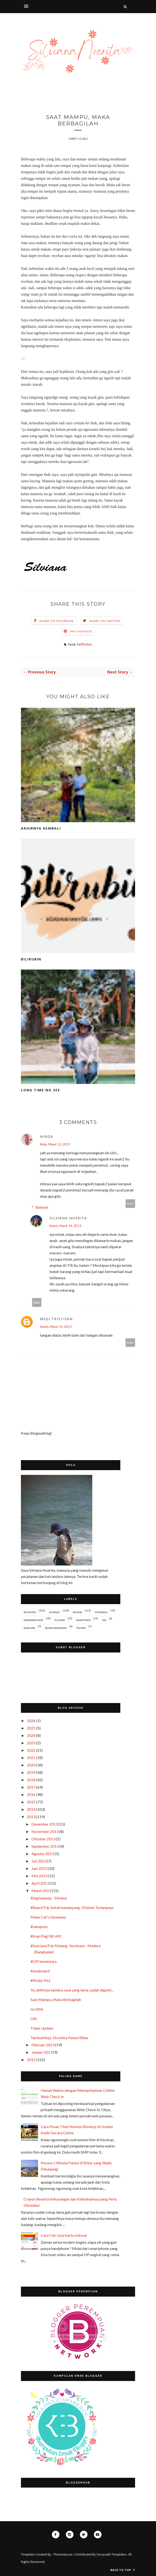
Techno (81, 1628)
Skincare (29, 1628)
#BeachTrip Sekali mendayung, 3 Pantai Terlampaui (71, 1907)
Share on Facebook (56, 621)
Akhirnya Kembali (41, 828)
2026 (31, 1720)
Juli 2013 (38, 1861)
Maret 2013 (41, 1890)
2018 (31, 1779)
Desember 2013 (44, 1824)
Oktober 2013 (43, 1839)
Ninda (46, 1136)
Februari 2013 (42, 2044)
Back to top (122, 2570)
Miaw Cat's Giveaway (48, 1917)
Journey (54, 1612)
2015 (31, 1802)
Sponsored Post (33, 1620)
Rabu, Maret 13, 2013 (55, 1144)
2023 (31, 1742)
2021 (31, 1757)
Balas (130, 1203)
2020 (31, 1765)
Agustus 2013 (42, 1853)
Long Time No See (40, 1090)
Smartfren (83, 1620)
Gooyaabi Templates (112, 2554)
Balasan (41, 1207)
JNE (104, 1620)
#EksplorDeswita (56, 1628)
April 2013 (40, 1883)
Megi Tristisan (56, 1319)
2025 (31, 1728)
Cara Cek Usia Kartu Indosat (64, 2235)
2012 (31, 2059)
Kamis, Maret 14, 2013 (65, 1226)
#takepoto (39, 1926)
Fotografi (101, 1612)
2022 (31, 1750)
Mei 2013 (39, 1875)
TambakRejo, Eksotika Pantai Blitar (59, 2037)
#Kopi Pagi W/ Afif (45, 1936)
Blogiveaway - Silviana (48, 1898)
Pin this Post (81, 631)
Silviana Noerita (68, 1218)
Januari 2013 (41, 2052)
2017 (31, 1787)
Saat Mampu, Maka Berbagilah (55, 1999)
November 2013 (44, 1831)
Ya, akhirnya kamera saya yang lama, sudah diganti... (71, 1990)
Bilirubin (31, 959)
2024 (31, 1735)
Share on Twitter (104, 621)
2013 (31, 1816)
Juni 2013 (39, 1868)
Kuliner (59, 1620)
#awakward (40, 1971)
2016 (31, 1794)
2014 (31, 1809)
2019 (31, 1772)
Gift (33, 2018)
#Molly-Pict (40, 1980)
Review (77, 1612)
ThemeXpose (63, 2554)
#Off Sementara (43, 1961)
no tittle (36, 2009)
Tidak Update (41, 2028)
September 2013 (45, 1846)
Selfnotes (84, 644)
